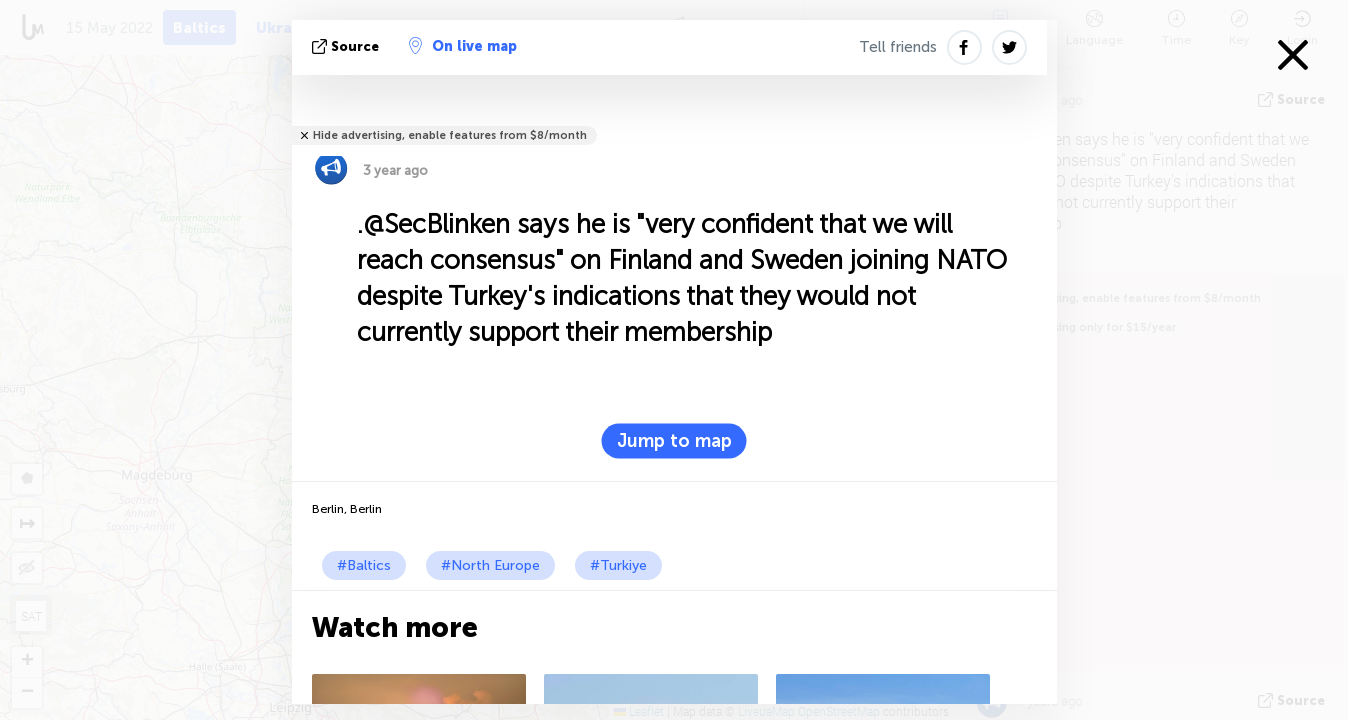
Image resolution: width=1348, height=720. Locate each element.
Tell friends (898, 47)
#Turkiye (618, 565)
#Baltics (364, 565)
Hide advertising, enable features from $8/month (450, 135)
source (347, 46)
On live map (463, 46)
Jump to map (674, 441)
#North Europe (490, 565)
